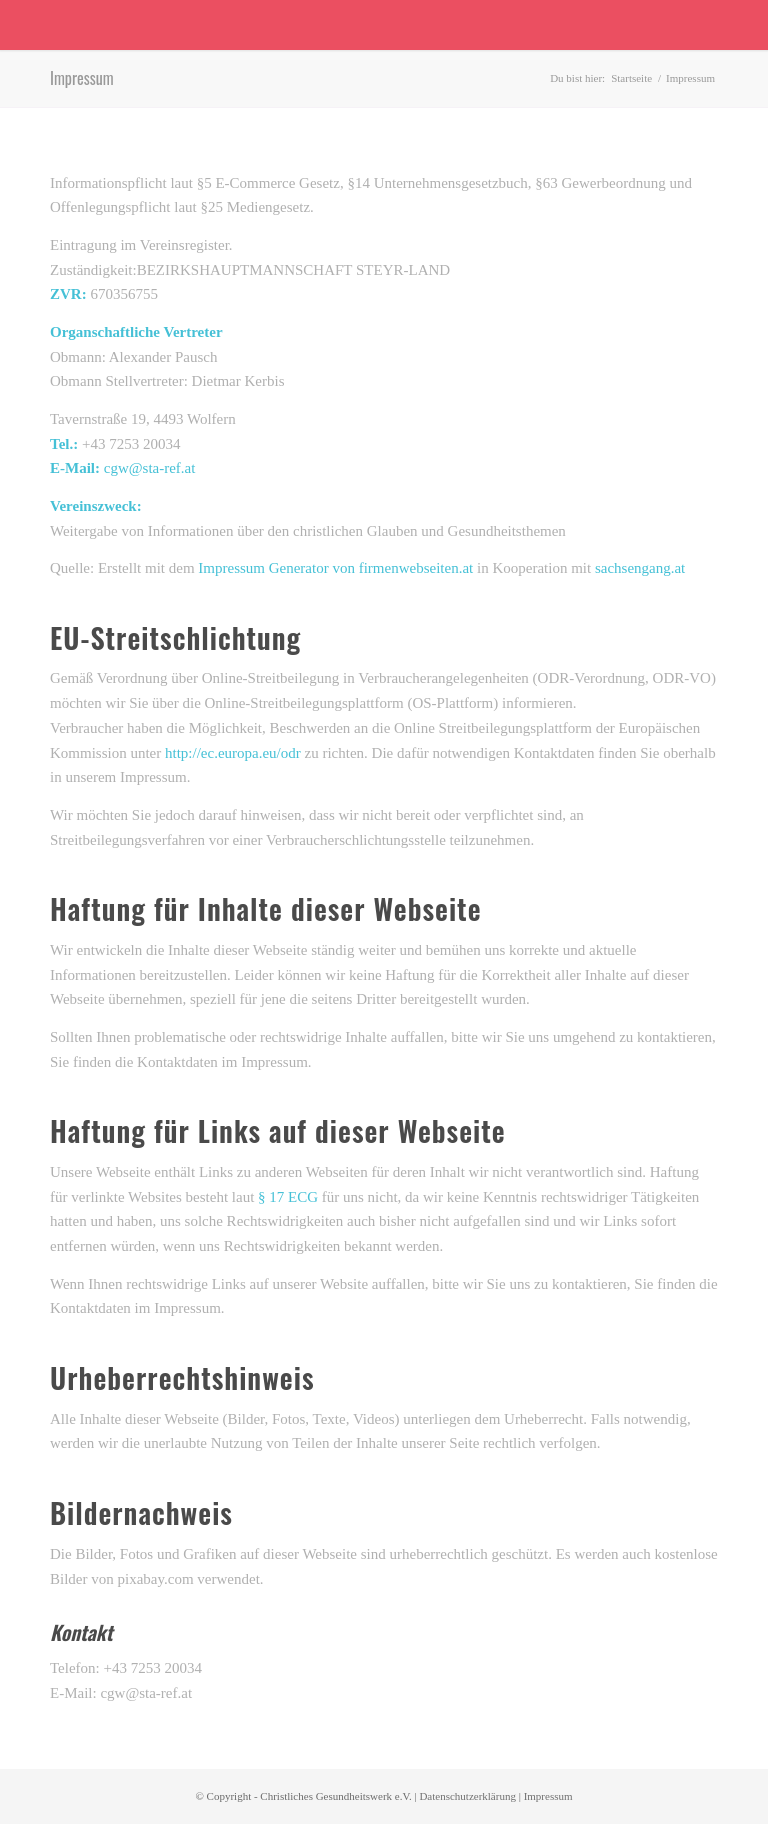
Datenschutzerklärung (467, 1796)
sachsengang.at (640, 568)
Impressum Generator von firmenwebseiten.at (335, 568)
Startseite (631, 78)
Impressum (82, 78)
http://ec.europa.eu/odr (233, 753)
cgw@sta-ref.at (150, 468)
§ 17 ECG (288, 1197)
